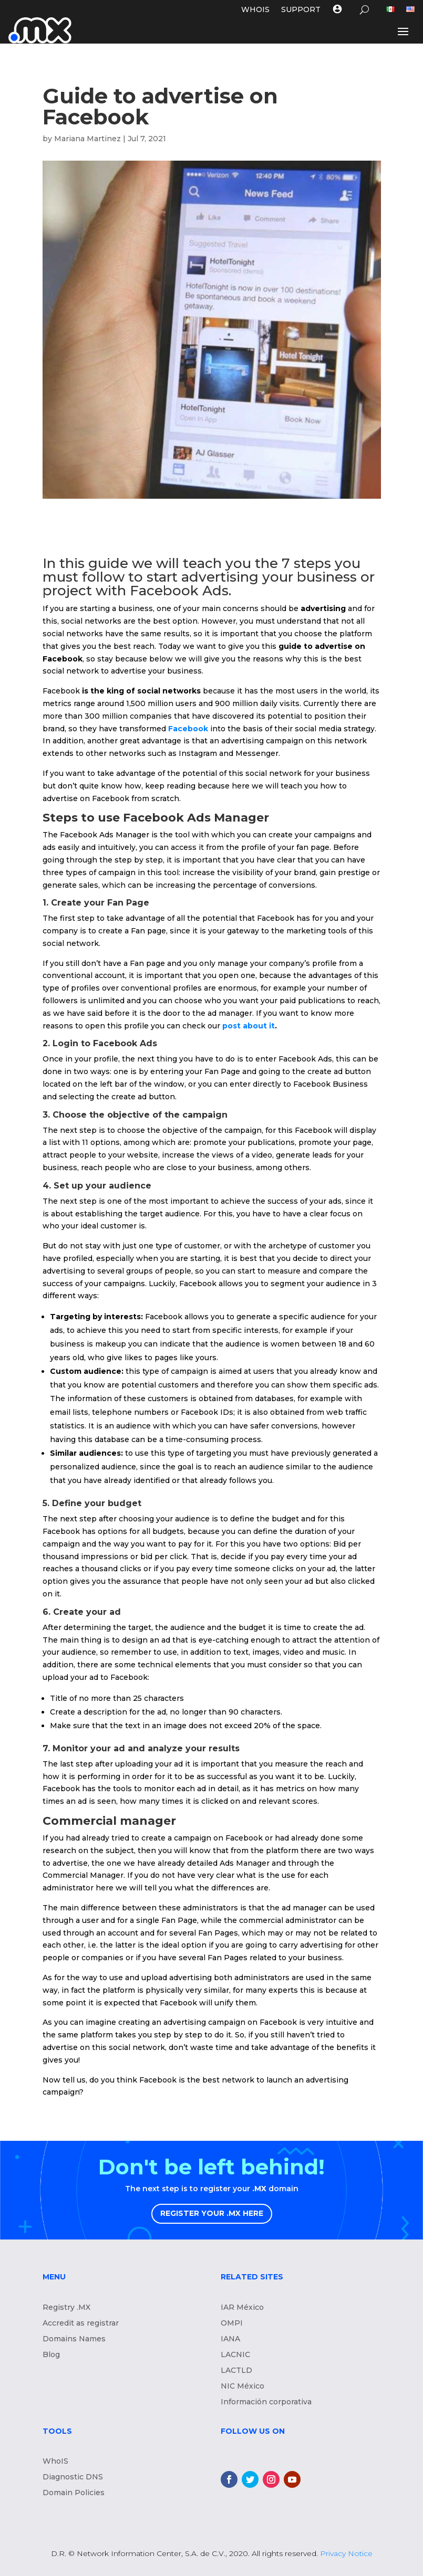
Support (301, 10)
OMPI (232, 2323)
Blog (51, 2355)
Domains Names (74, 2339)
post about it (248, 1026)
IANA (230, 2339)
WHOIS (255, 10)
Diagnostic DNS (73, 2477)
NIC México (242, 2386)
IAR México (242, 2308)
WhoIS (55, 2461)
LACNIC (235, 2355)
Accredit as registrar (81, 2323)
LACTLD (236, 2371)
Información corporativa (266, 2402)
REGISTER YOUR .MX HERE (211, 2213)
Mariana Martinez (87, 138)
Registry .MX (66, 2308)
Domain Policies (74, 2493)
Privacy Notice (346, 2553)
